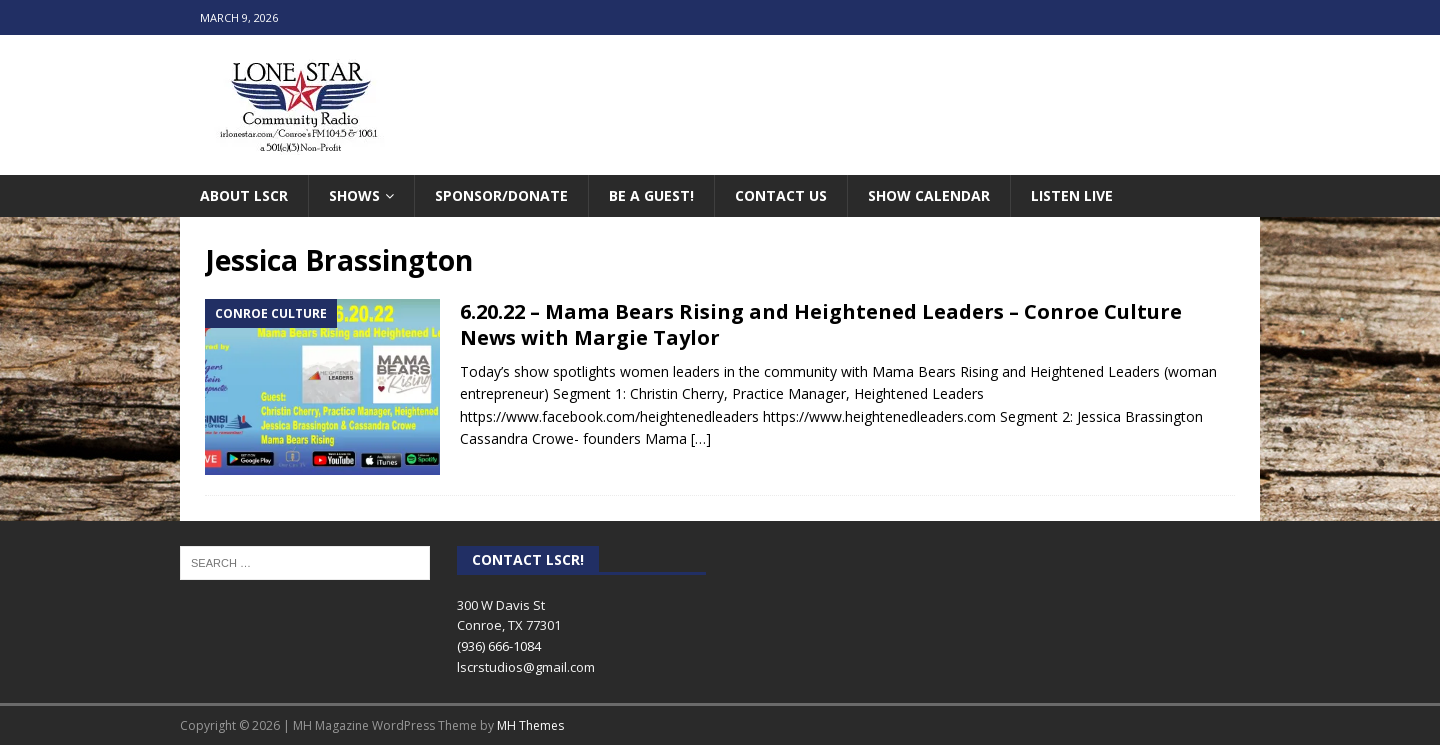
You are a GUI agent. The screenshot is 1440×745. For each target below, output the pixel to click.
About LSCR (244, 195)
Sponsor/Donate (501, 195)
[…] (701, 438)
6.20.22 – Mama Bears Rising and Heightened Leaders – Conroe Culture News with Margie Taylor (821, 324)
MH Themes (530, 725)
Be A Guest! (651, 195)
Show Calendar (929, 195)
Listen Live (1072, 195)
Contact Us (781, 195)
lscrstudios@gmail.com (526, 667)
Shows (354, 195)
